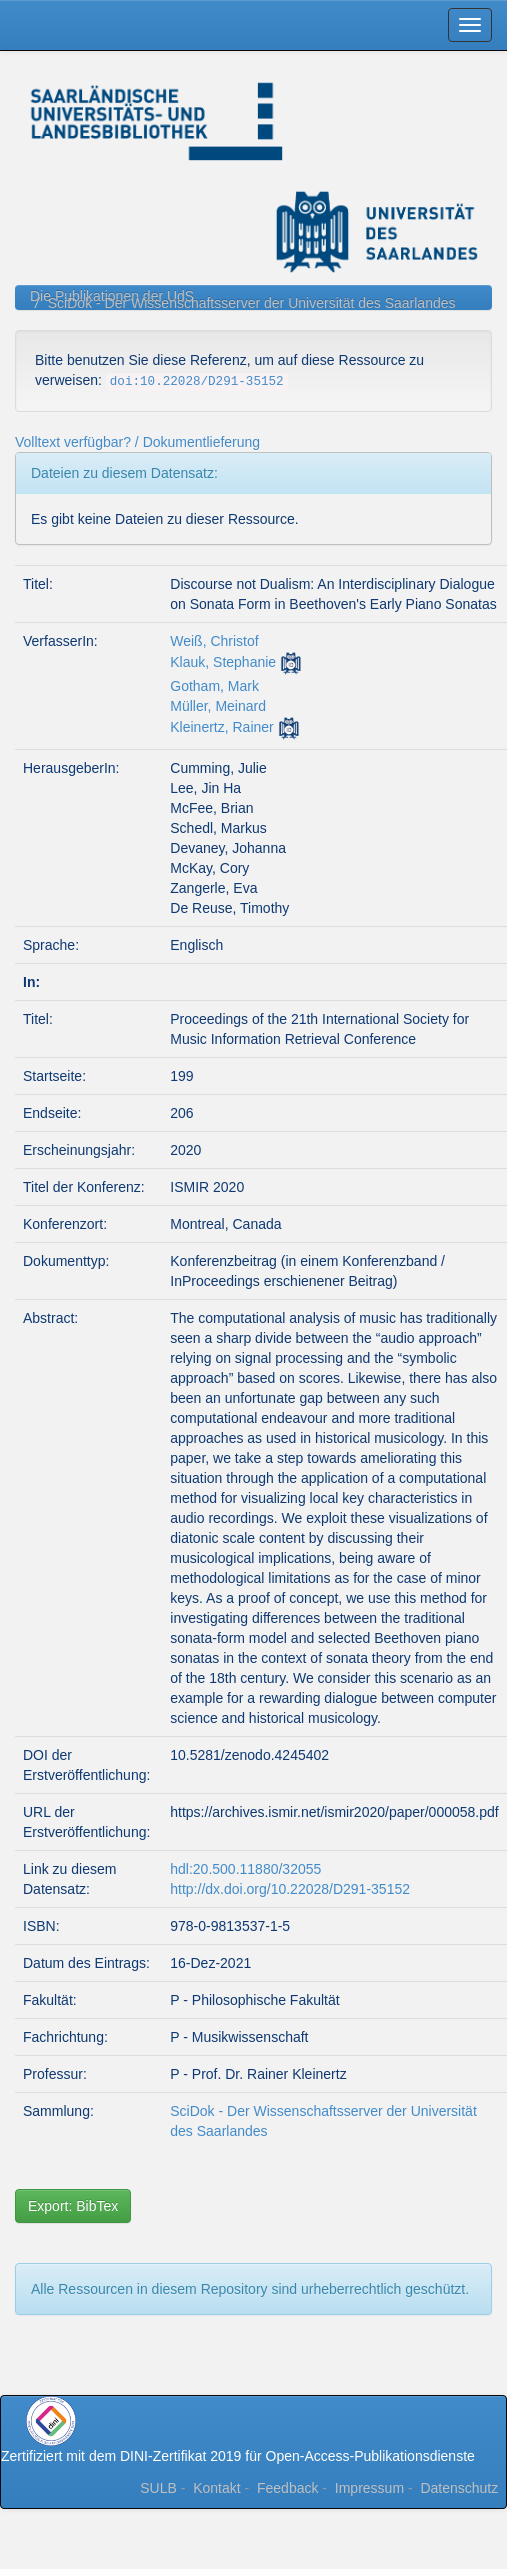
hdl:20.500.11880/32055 (245, 1869)
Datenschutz (459, 2488)
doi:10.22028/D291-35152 (197, 382)
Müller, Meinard (218, 706)
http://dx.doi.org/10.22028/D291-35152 (290, 1889)
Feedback (287, 2488)
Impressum (369, 2488)
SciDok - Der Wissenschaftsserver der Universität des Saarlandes (252, 303)
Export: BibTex (73, 2206)
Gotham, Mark (214, 686)
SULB (158, 2488)
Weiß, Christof (214, 641)
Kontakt (216, 2488)
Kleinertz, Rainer (222, 727)
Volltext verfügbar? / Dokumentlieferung (137, 442)
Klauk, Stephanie (223, 662)
